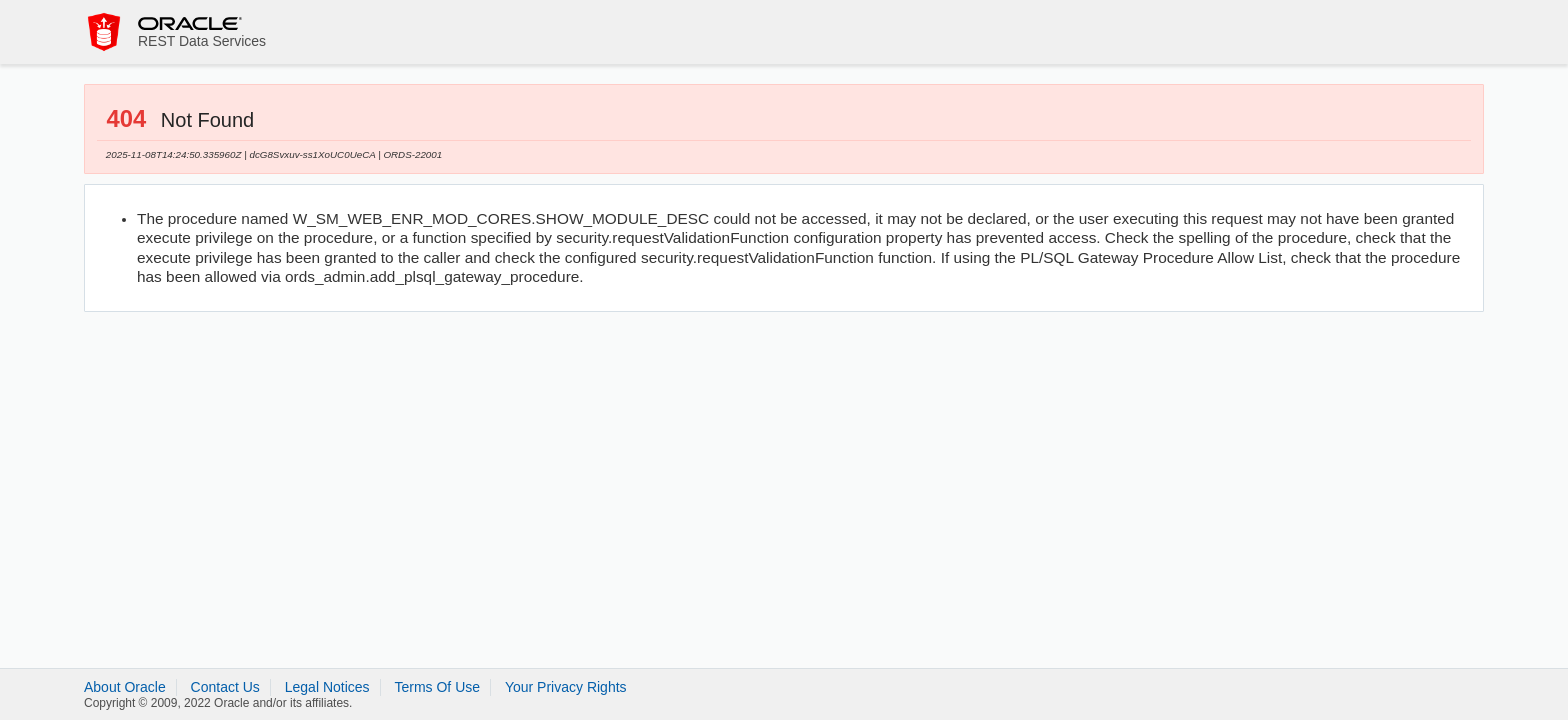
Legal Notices (327, 687)
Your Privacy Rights (566, 687)
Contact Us (225, 687)
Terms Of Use (437, 687)
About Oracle (125, 687)
